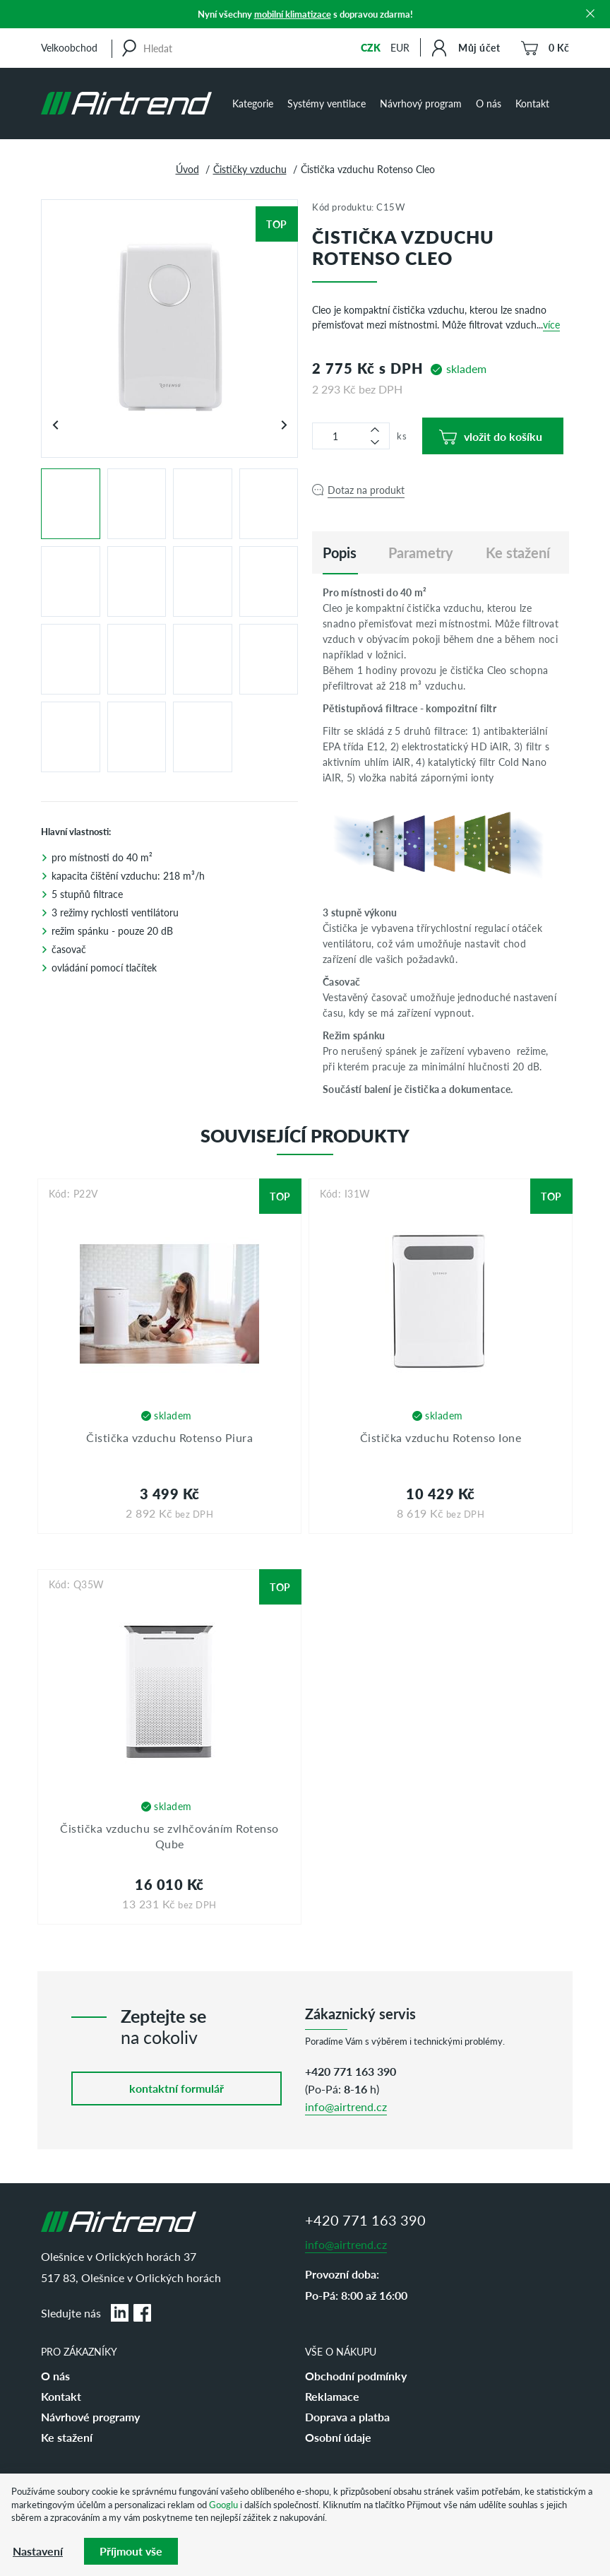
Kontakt (532, 103)
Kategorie (252, 103)
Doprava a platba (347, 2417)
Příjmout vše (131, 2551)
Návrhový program (421, 103)
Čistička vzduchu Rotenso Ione (441, 1437)
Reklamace (332, 2396)
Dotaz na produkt (366, 490)
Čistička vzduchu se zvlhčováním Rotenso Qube (169, 1836)
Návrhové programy (90, 2417)
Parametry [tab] (420, 552)
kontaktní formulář (176, 2088)
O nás (488, 103)
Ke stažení (66, 2437)
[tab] (340, 552)
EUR (399, 47)
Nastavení (38, 2551)
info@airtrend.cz (346, 2106)
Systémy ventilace (326, 103)
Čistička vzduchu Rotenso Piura (169, 1437)
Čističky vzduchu (250, 169)
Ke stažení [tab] (518, 552)
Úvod (187, 169)
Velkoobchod (69, 47)
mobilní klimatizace (292, 13)
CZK (371, 47)
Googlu (223, 2504)
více (551, 324)
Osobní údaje (338, 2437)
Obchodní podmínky (356, 2376)
